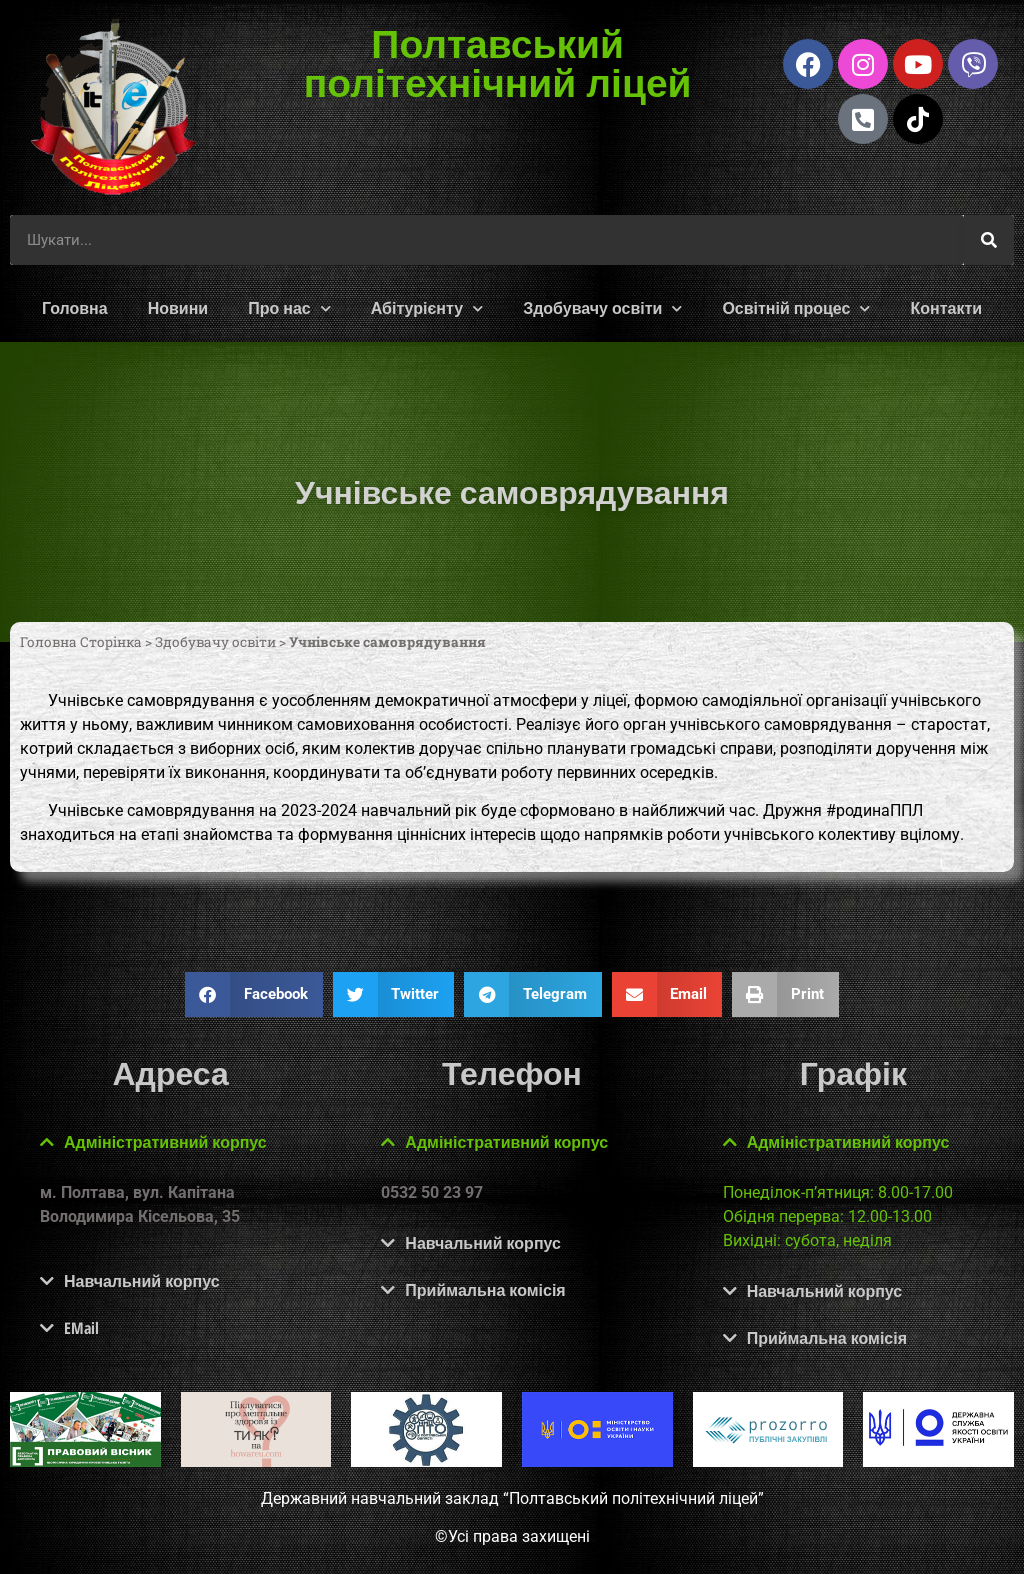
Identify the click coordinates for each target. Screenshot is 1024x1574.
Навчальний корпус (142, 1281)
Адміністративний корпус (165, 1142)
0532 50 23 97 (432, 1192)
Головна (75, 308)
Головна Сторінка (81, 642)
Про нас (289, 308)
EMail (81, 1328)
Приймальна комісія (485, 1290)
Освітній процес (796, 308)
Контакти (946, 308)
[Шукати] (989, 240)
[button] (254, 994)
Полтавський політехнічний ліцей (497, 62)
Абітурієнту (427, 308)
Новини (178, 308)
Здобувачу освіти (602, 308)
